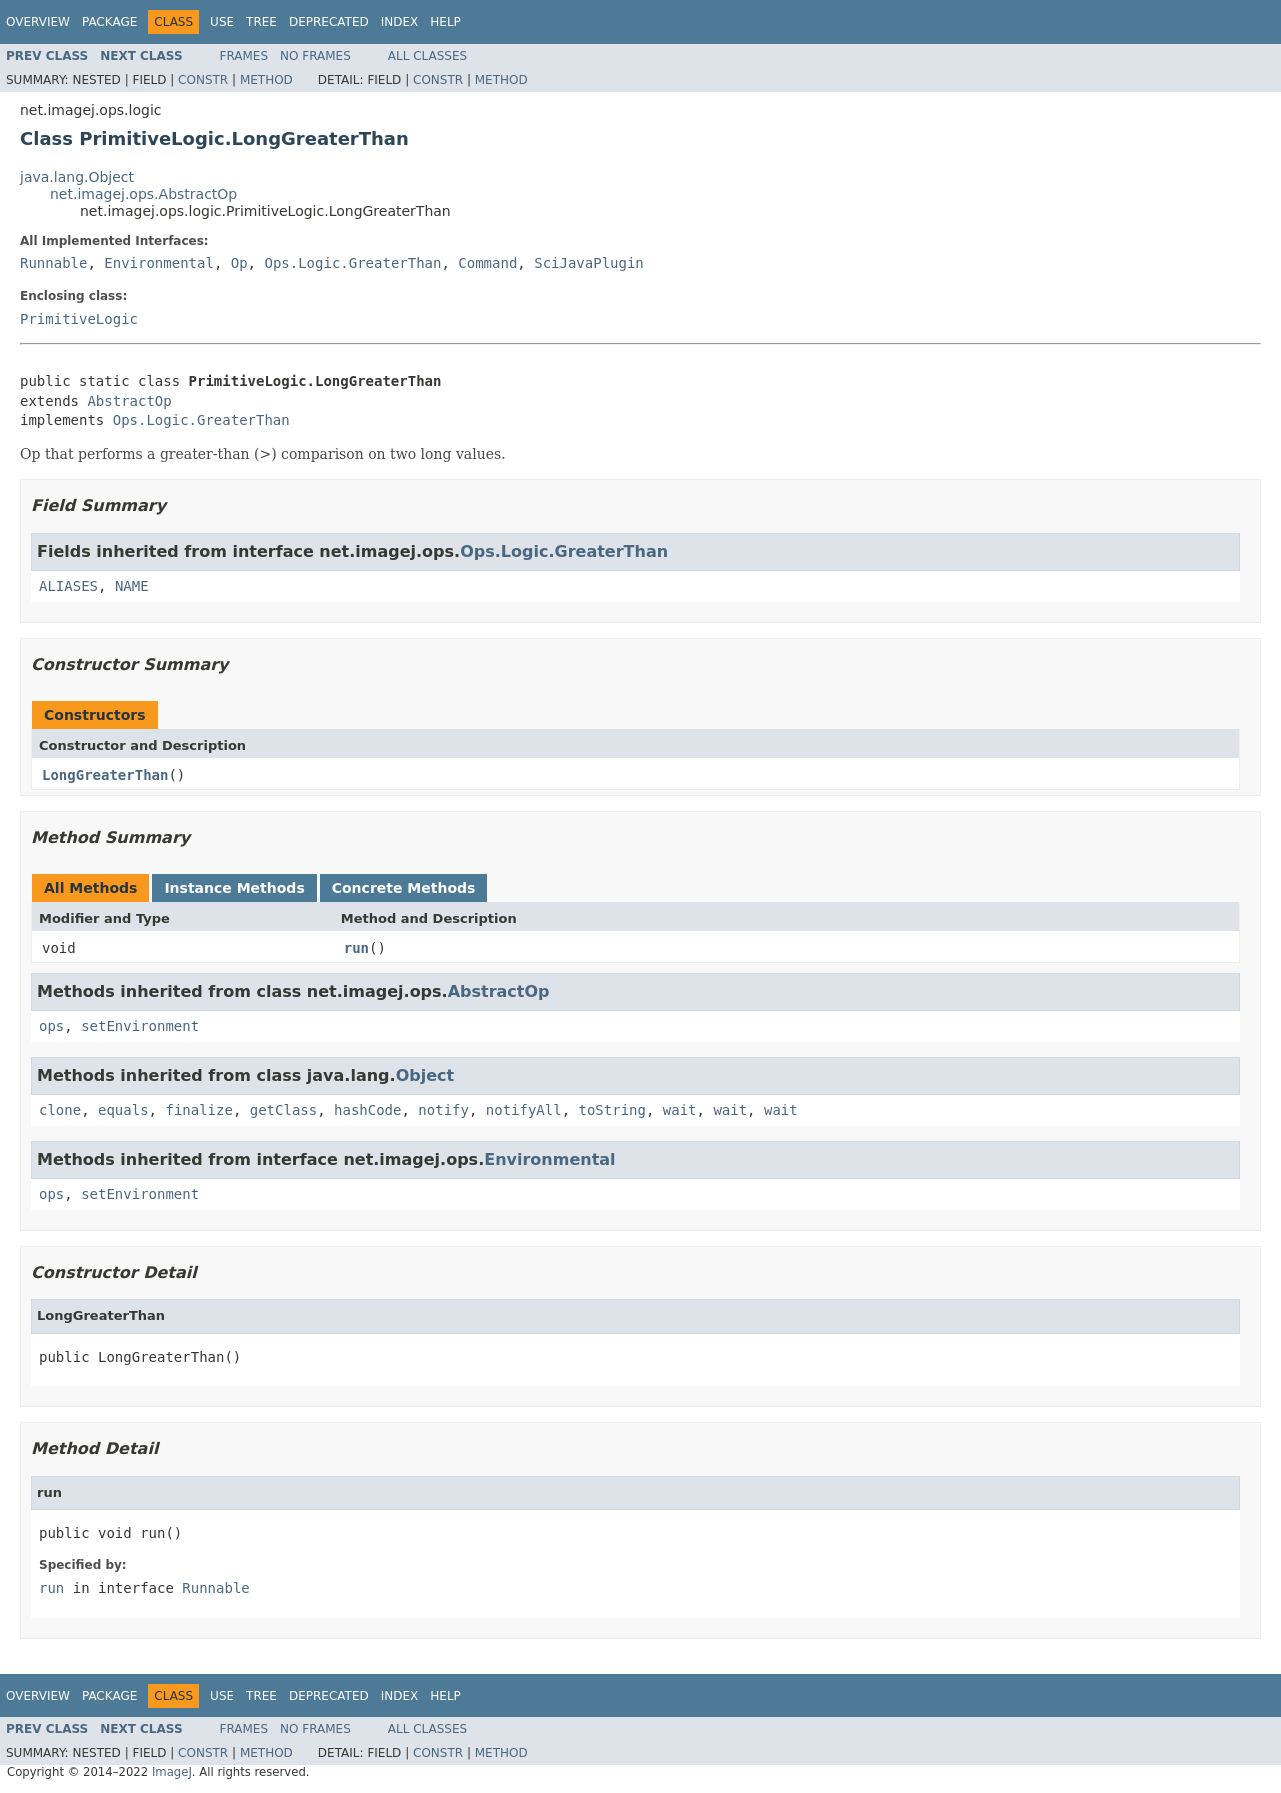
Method (266, 80)
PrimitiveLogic (79, 319)
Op (239, 263)
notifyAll (524, 1110)
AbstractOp (129, 401)
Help (445, 22)
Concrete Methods (404, 888)
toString (612, 1110)
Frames (244, 56)
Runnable (53, 263)
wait (680, 1110)
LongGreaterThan (105, 775)
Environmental (159, 263)
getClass (283, 1110)
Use (222, 22)
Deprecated (329, 22)
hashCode (367, 1110)
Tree (261, 22)
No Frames (315, 56)
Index (400, 22)
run (356, 948)
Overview (38, 22)
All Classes (427, 56)
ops (51, 1026)
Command (487, 263)
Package (109, 22)
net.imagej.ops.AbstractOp (143, 194)
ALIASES (68, 586)
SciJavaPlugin (589, 263)
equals (123, 1110)
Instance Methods (234, 888)
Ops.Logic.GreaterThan (352, 263)
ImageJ (172, 1772)
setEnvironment (140, 1026)
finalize (198, 1110)
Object (425, 1075)
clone (60, 1110)
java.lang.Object (77, 177)
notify (443, 1110)
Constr (203, 80)
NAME (132, 586)
